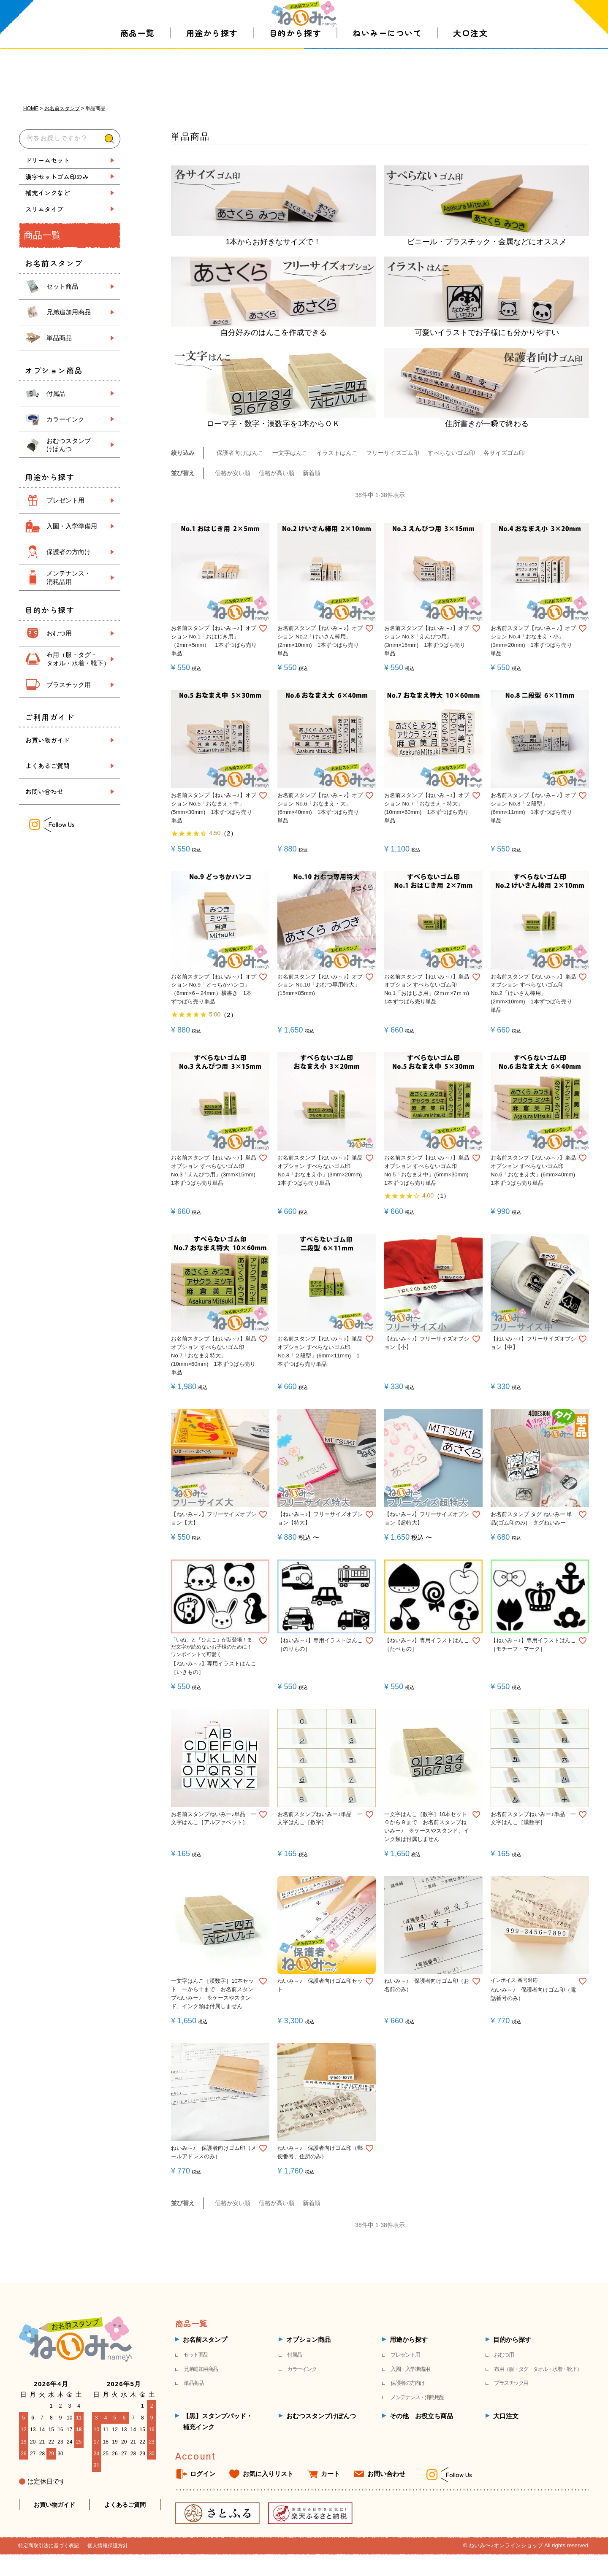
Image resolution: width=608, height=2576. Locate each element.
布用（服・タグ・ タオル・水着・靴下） (78, 659)
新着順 (311, 474)
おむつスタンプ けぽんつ (68, 444)
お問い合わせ (44, 791)
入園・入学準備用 (71, 526)
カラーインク (65, 418)
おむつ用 (59, 632)
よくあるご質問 (47, 765)
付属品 (55, 393)
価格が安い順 (232, 474)
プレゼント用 (65, 500)
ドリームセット (47, 160)
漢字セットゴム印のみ (57, 176)
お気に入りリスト (268, 2471)
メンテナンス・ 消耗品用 (68, 577)
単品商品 (59, 337)
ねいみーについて (387, 71)
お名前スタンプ (62, 108)
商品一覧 (137, 71)
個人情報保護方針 (114, 2543)
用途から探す (212, 71)
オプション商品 (308, 2336)
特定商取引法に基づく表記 (51, 2543)
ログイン (202, 2471)
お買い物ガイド (47, 739)
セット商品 (62, 286)
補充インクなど (47, 192)
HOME (30, 108)
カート (330, 2471)
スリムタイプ (44, 208)
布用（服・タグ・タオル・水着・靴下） (537, 2366)
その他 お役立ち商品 (421, 2413)
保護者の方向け (68, 551)
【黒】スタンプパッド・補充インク (217, 2419)
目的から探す (295, 71)
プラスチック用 (68, 684)
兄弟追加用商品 (68, 312)
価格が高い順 (276, 474)
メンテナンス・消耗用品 (417, 2394)
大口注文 (470, 71)
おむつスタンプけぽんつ (321, 2413)
